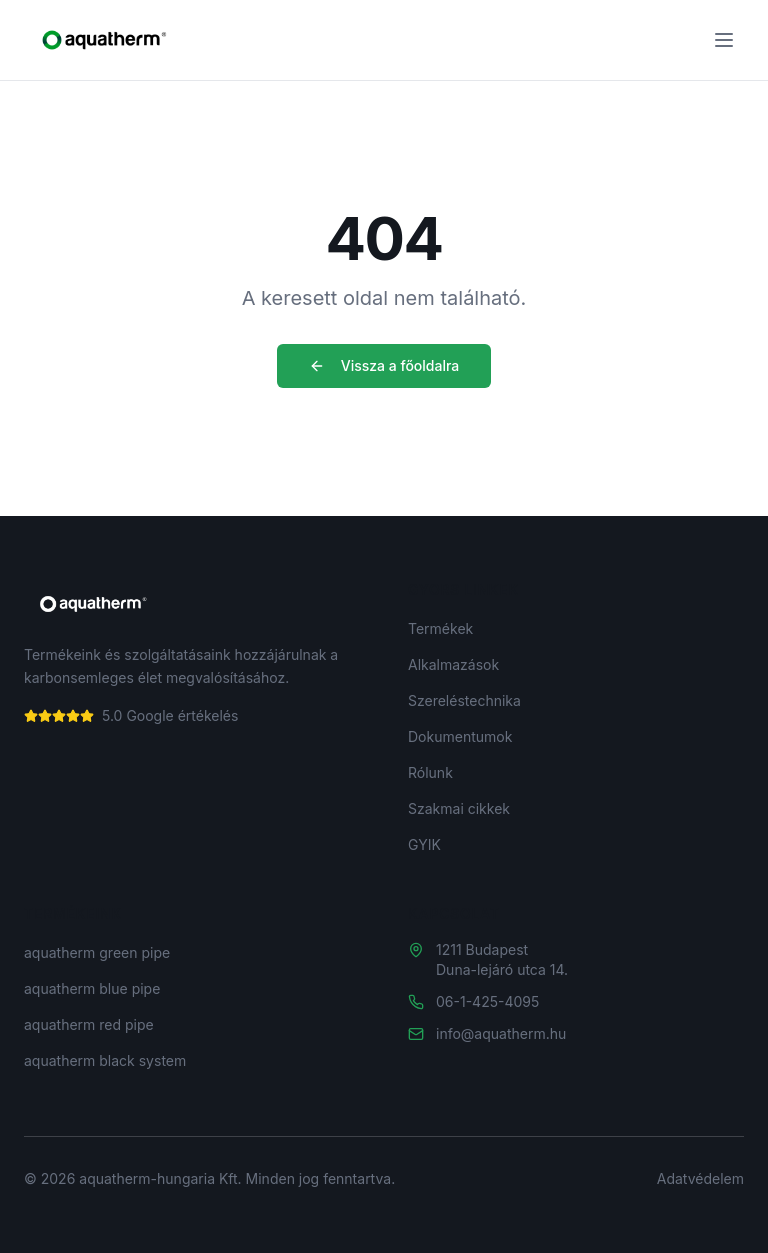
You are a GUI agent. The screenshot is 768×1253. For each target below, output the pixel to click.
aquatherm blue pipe (92, 988)
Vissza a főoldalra (384, 365)
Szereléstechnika (464, 700)
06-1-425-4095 (487, 1001)
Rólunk (430, 772)
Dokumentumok (460, 736)
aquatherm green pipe (97, 952)
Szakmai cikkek (459, 808)
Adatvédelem (700, 1178)
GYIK (424, 844)
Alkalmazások (453, 664)
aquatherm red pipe (89, 1024)
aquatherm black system (105, 1060)
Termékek (440, 628)
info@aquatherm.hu (501, 1033)
